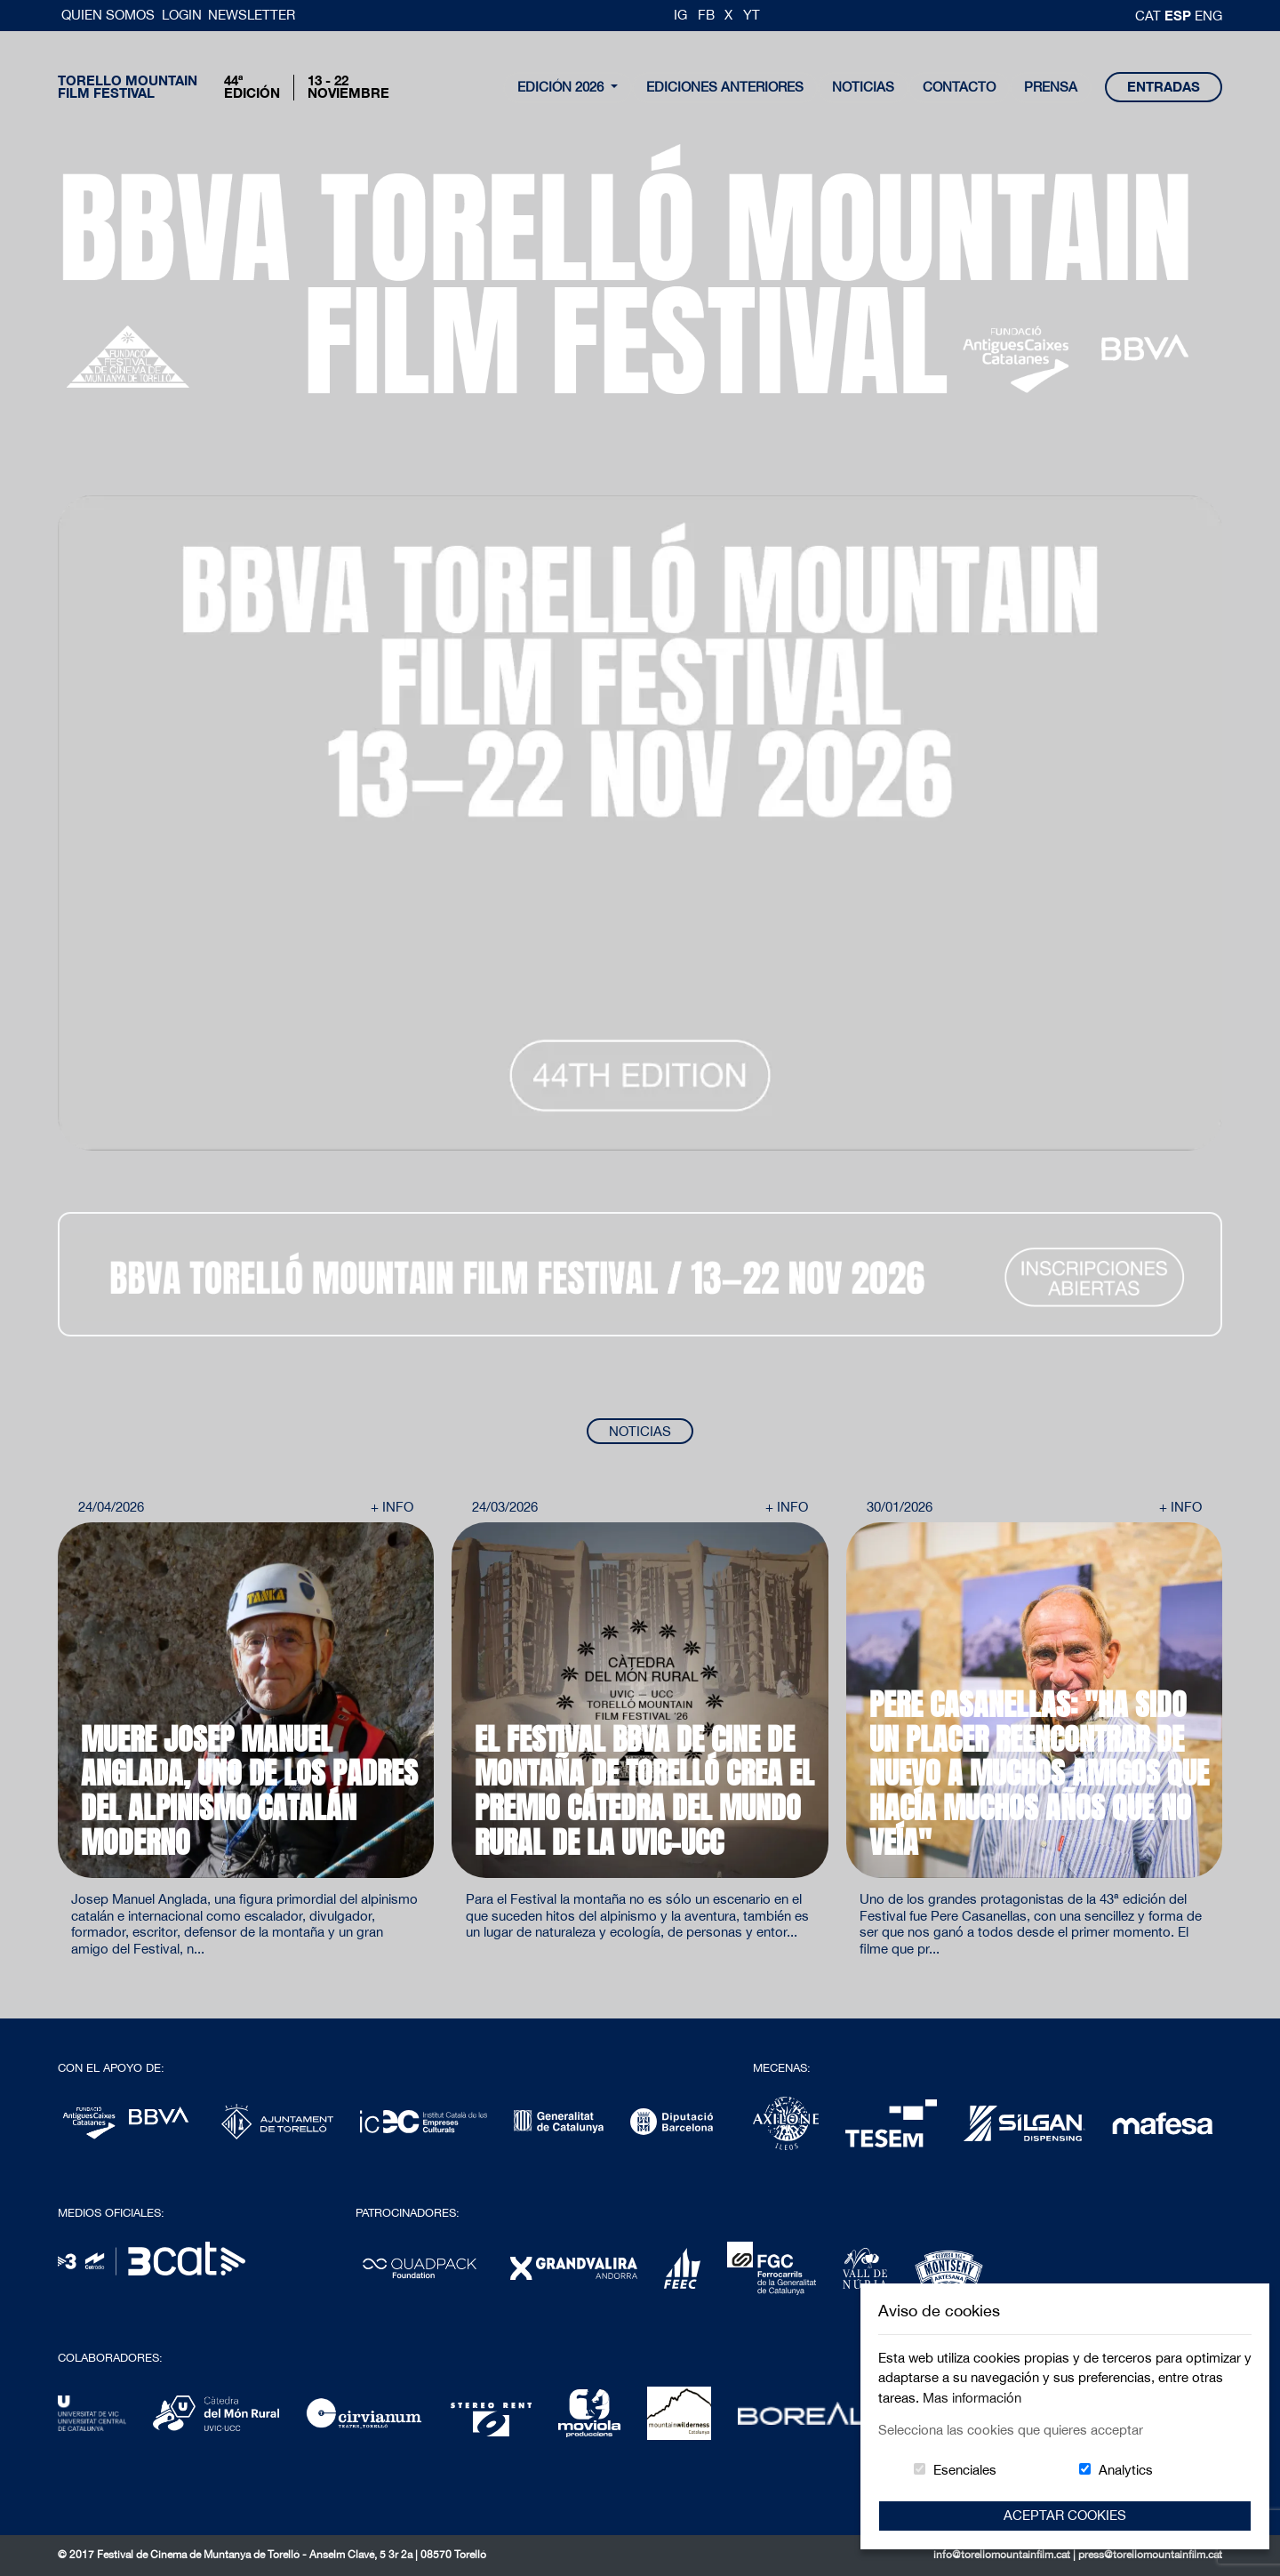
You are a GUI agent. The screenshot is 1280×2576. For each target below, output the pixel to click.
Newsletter (251, 14)
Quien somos (109, 14)
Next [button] (1174, 1568)
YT (751, 14)
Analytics (1126, 2469)
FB (706, 14)
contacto (959, 86)
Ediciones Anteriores (725, 86)
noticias (863, 86)
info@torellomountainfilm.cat (1003, 2554)
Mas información (972, 2397)
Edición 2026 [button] (562, 86)
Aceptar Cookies (1065, 2515)
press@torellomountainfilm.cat (1150, 2554)
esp (1179, 15)
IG (680, 14)
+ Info (392, 1506)
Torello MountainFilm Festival (127, 87)
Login (182, 14)
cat (1149, 15)
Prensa (1050, 86)
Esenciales (964, 2469)
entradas (1163, 86)
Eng (1208, 15)
